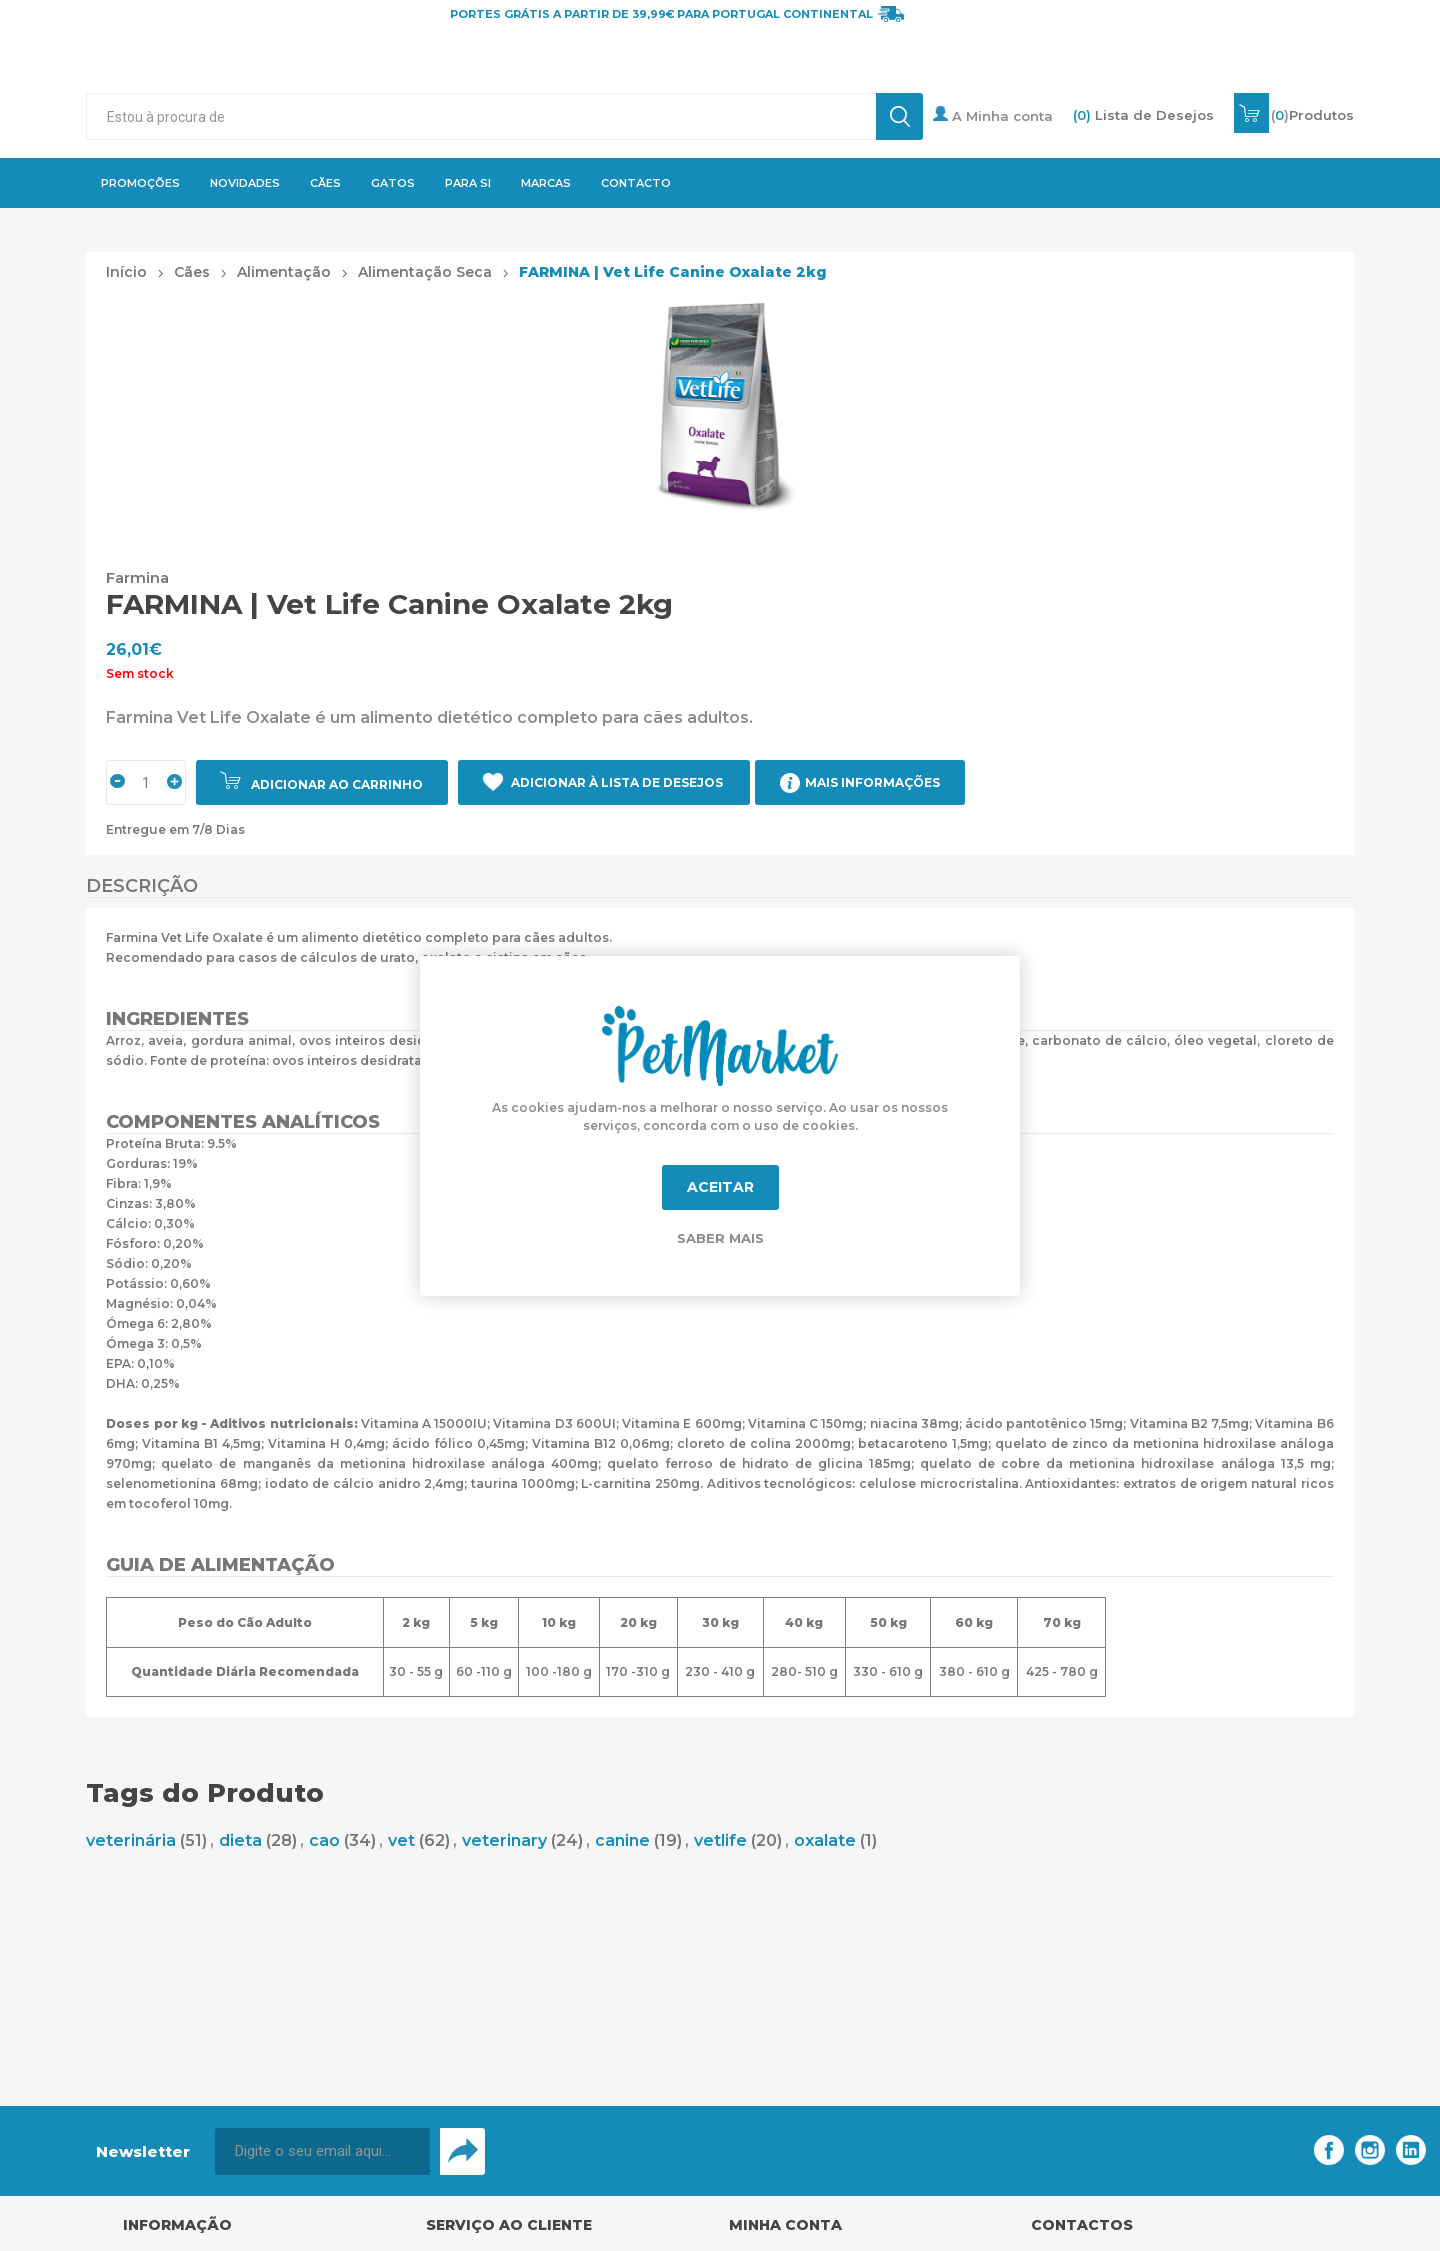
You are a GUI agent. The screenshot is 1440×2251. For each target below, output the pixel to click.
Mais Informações (872, 782)
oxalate (825, 1840)
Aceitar (720, 1187)
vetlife (720, 1840)
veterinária (131, 1840)
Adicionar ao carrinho (337, 784)
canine (622, 1840)
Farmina (137, 577)
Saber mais (720, 1238)
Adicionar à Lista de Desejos (617, 782)
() (1312, 115)
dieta (240, 1840)
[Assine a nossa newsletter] (322, 2151)
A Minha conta (993, 115)
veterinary (504, 1840)
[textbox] (480, 116)
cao (324, 1840)
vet (401, 1840)
